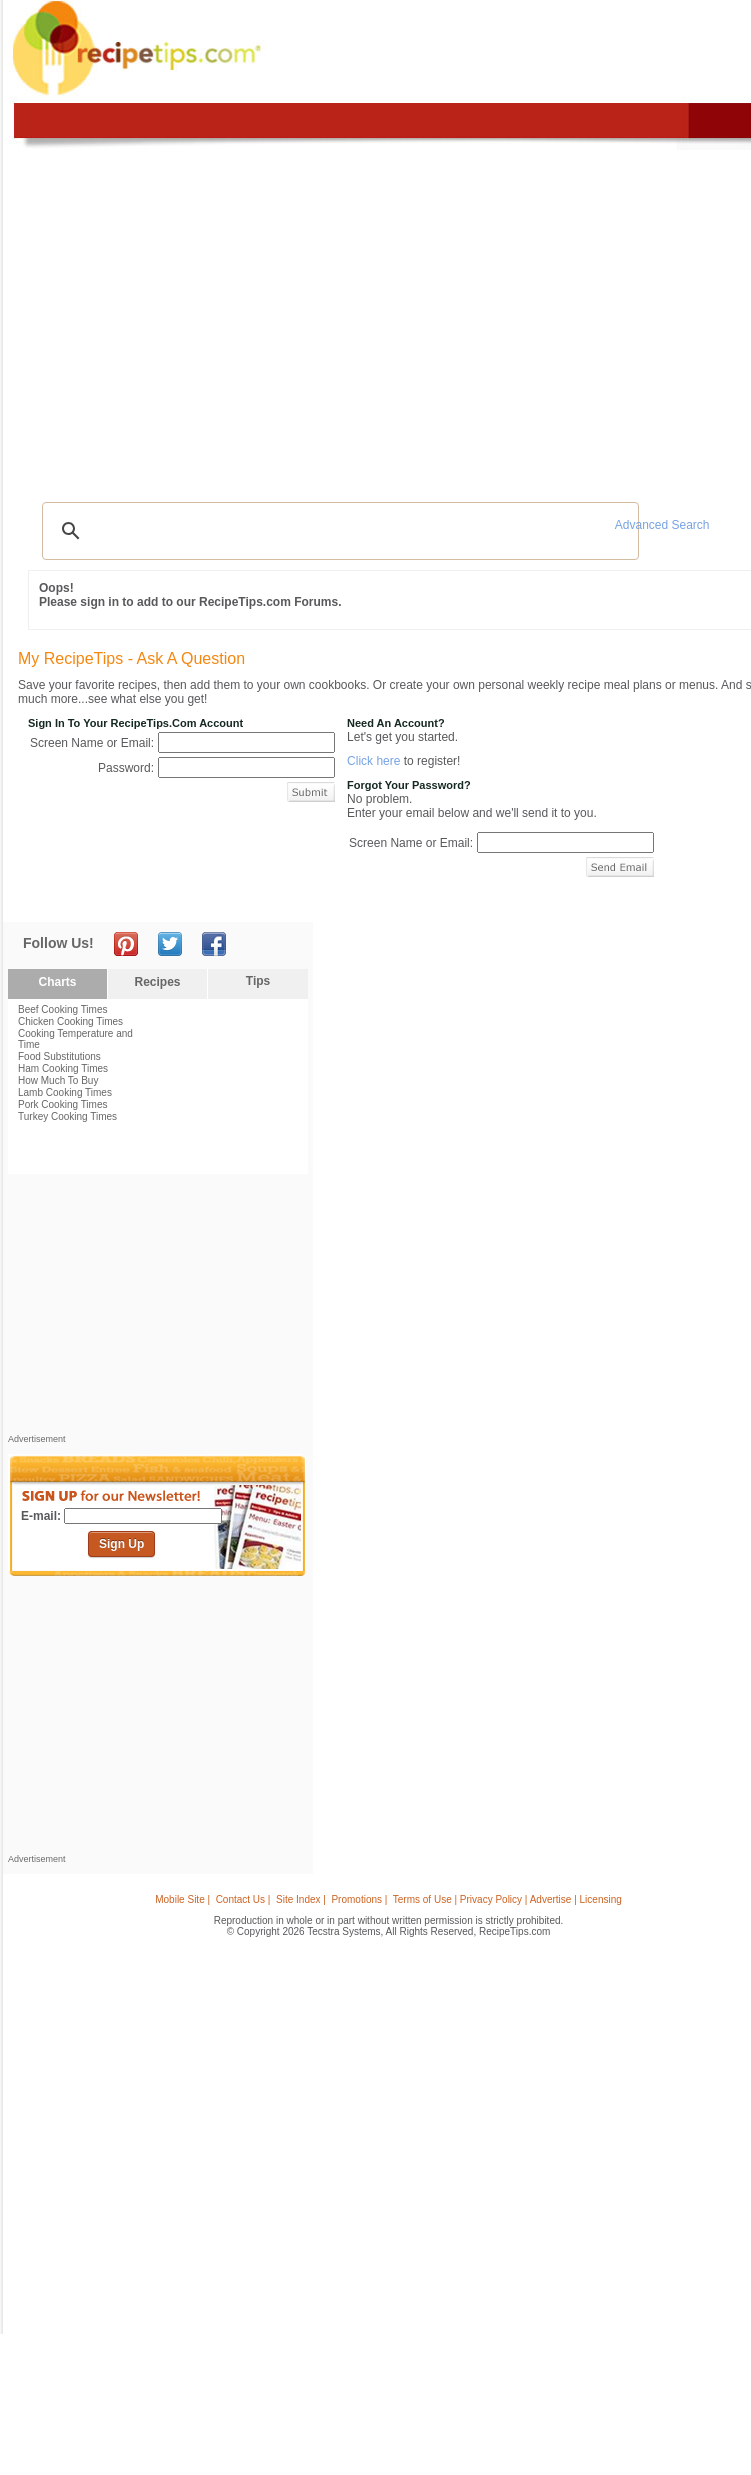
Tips (258, 981)
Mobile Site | (182, 1899)
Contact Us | (243, 1899)
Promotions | (359, 1899)
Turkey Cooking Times (67, 1116)
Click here (373, 761)
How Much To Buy (58, 1080)
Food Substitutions (59, 1056)
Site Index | (301, 1899)
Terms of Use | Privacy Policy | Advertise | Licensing (507, 1899)
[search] (337, 531)
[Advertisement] (158, 1309)
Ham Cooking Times (63, 1068)
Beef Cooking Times (63, 1009)
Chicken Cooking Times (70, 1021)
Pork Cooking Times (62, 1104)
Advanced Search (662, 525)
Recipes (157, 982)
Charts (57, 982)
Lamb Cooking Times (65, 1092)
